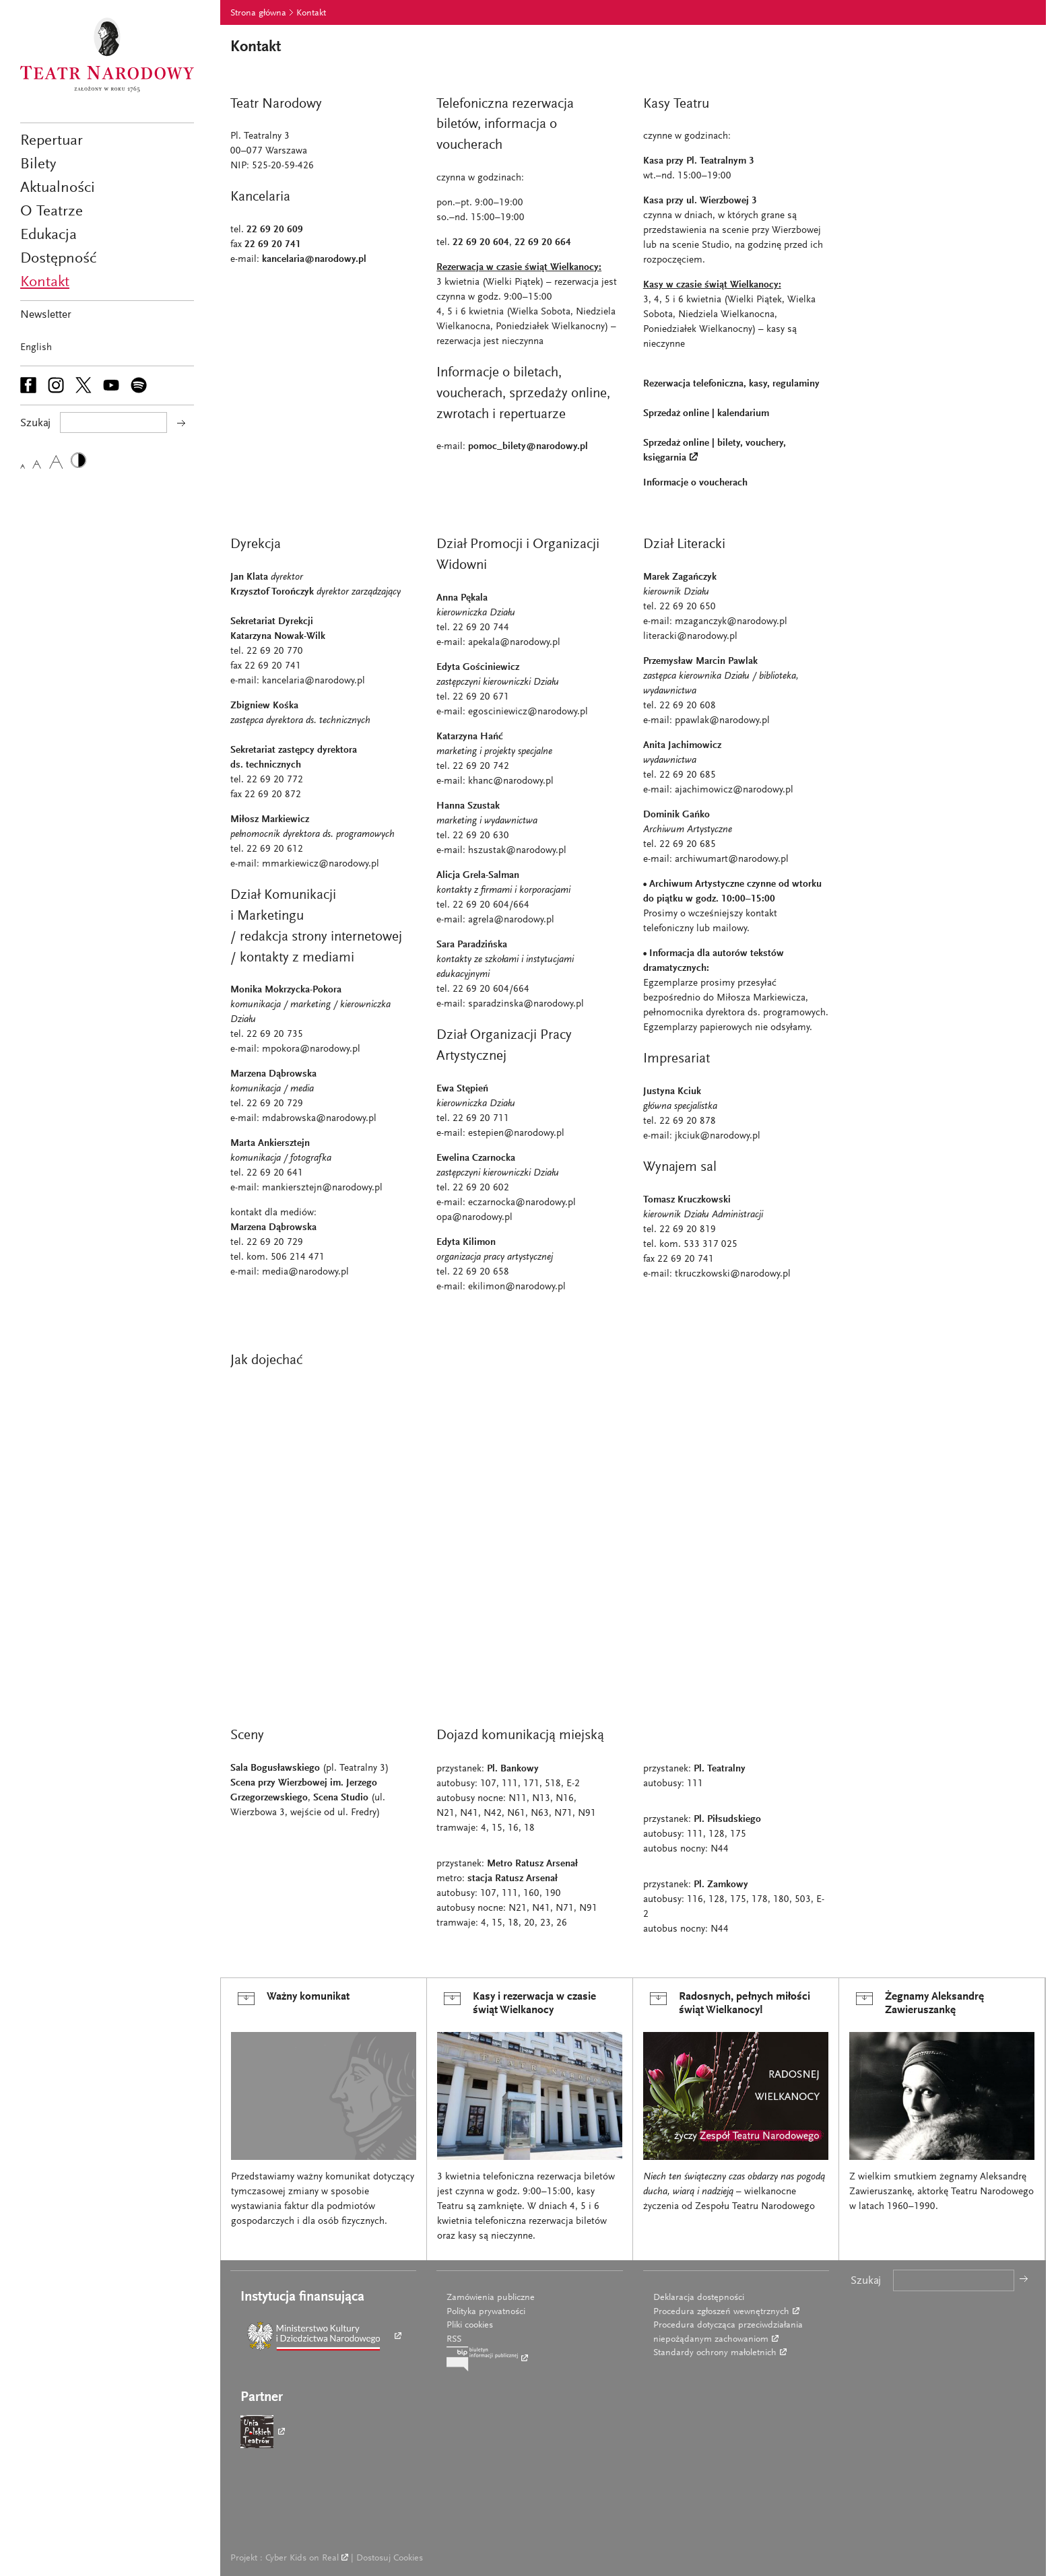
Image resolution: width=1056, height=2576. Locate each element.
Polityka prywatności (486, 2312)
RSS (454, 2339)
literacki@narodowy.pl (690, 637)
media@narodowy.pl (305, 1272)
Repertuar (51, 141)
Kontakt (44, 282)
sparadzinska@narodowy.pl (526, 1004)
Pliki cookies (470, 2325)
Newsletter (45, 315)
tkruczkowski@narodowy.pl (733, 1274)
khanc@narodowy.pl (511, 781)
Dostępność (58, 259)
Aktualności (57, 188)
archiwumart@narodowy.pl (732, 859)
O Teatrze (51, 211)
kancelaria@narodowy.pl (314, 260)
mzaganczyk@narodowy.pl (731, 622)
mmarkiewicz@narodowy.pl (320, 864)
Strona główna (258, 13)
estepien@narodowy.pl (516, 1133)
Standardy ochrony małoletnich (715, 2353)
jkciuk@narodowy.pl (717, 1136)
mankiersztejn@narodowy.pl (322, 1188)
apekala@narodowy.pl (514, 643)
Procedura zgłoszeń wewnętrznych (721, 2312)
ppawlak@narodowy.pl (722, 721)
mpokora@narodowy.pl (311, 1049)
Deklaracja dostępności (698, 2298)
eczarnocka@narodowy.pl (522, 1203)
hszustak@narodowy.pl (517, 851)
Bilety (38, 164)
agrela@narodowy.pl (511, 920)
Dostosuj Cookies (389, 2558)
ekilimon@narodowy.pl (517, 1287)
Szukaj (866, 2281)
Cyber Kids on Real (302, 2558)
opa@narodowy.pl (474, 1218)
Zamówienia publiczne (491, 2298)
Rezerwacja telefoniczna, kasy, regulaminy (731, 384)
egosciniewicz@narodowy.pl (528, 712)
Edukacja (48, 235)
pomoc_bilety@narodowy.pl (528, 447)
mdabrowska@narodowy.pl (319, 1119)
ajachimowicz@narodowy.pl (734, 790)
